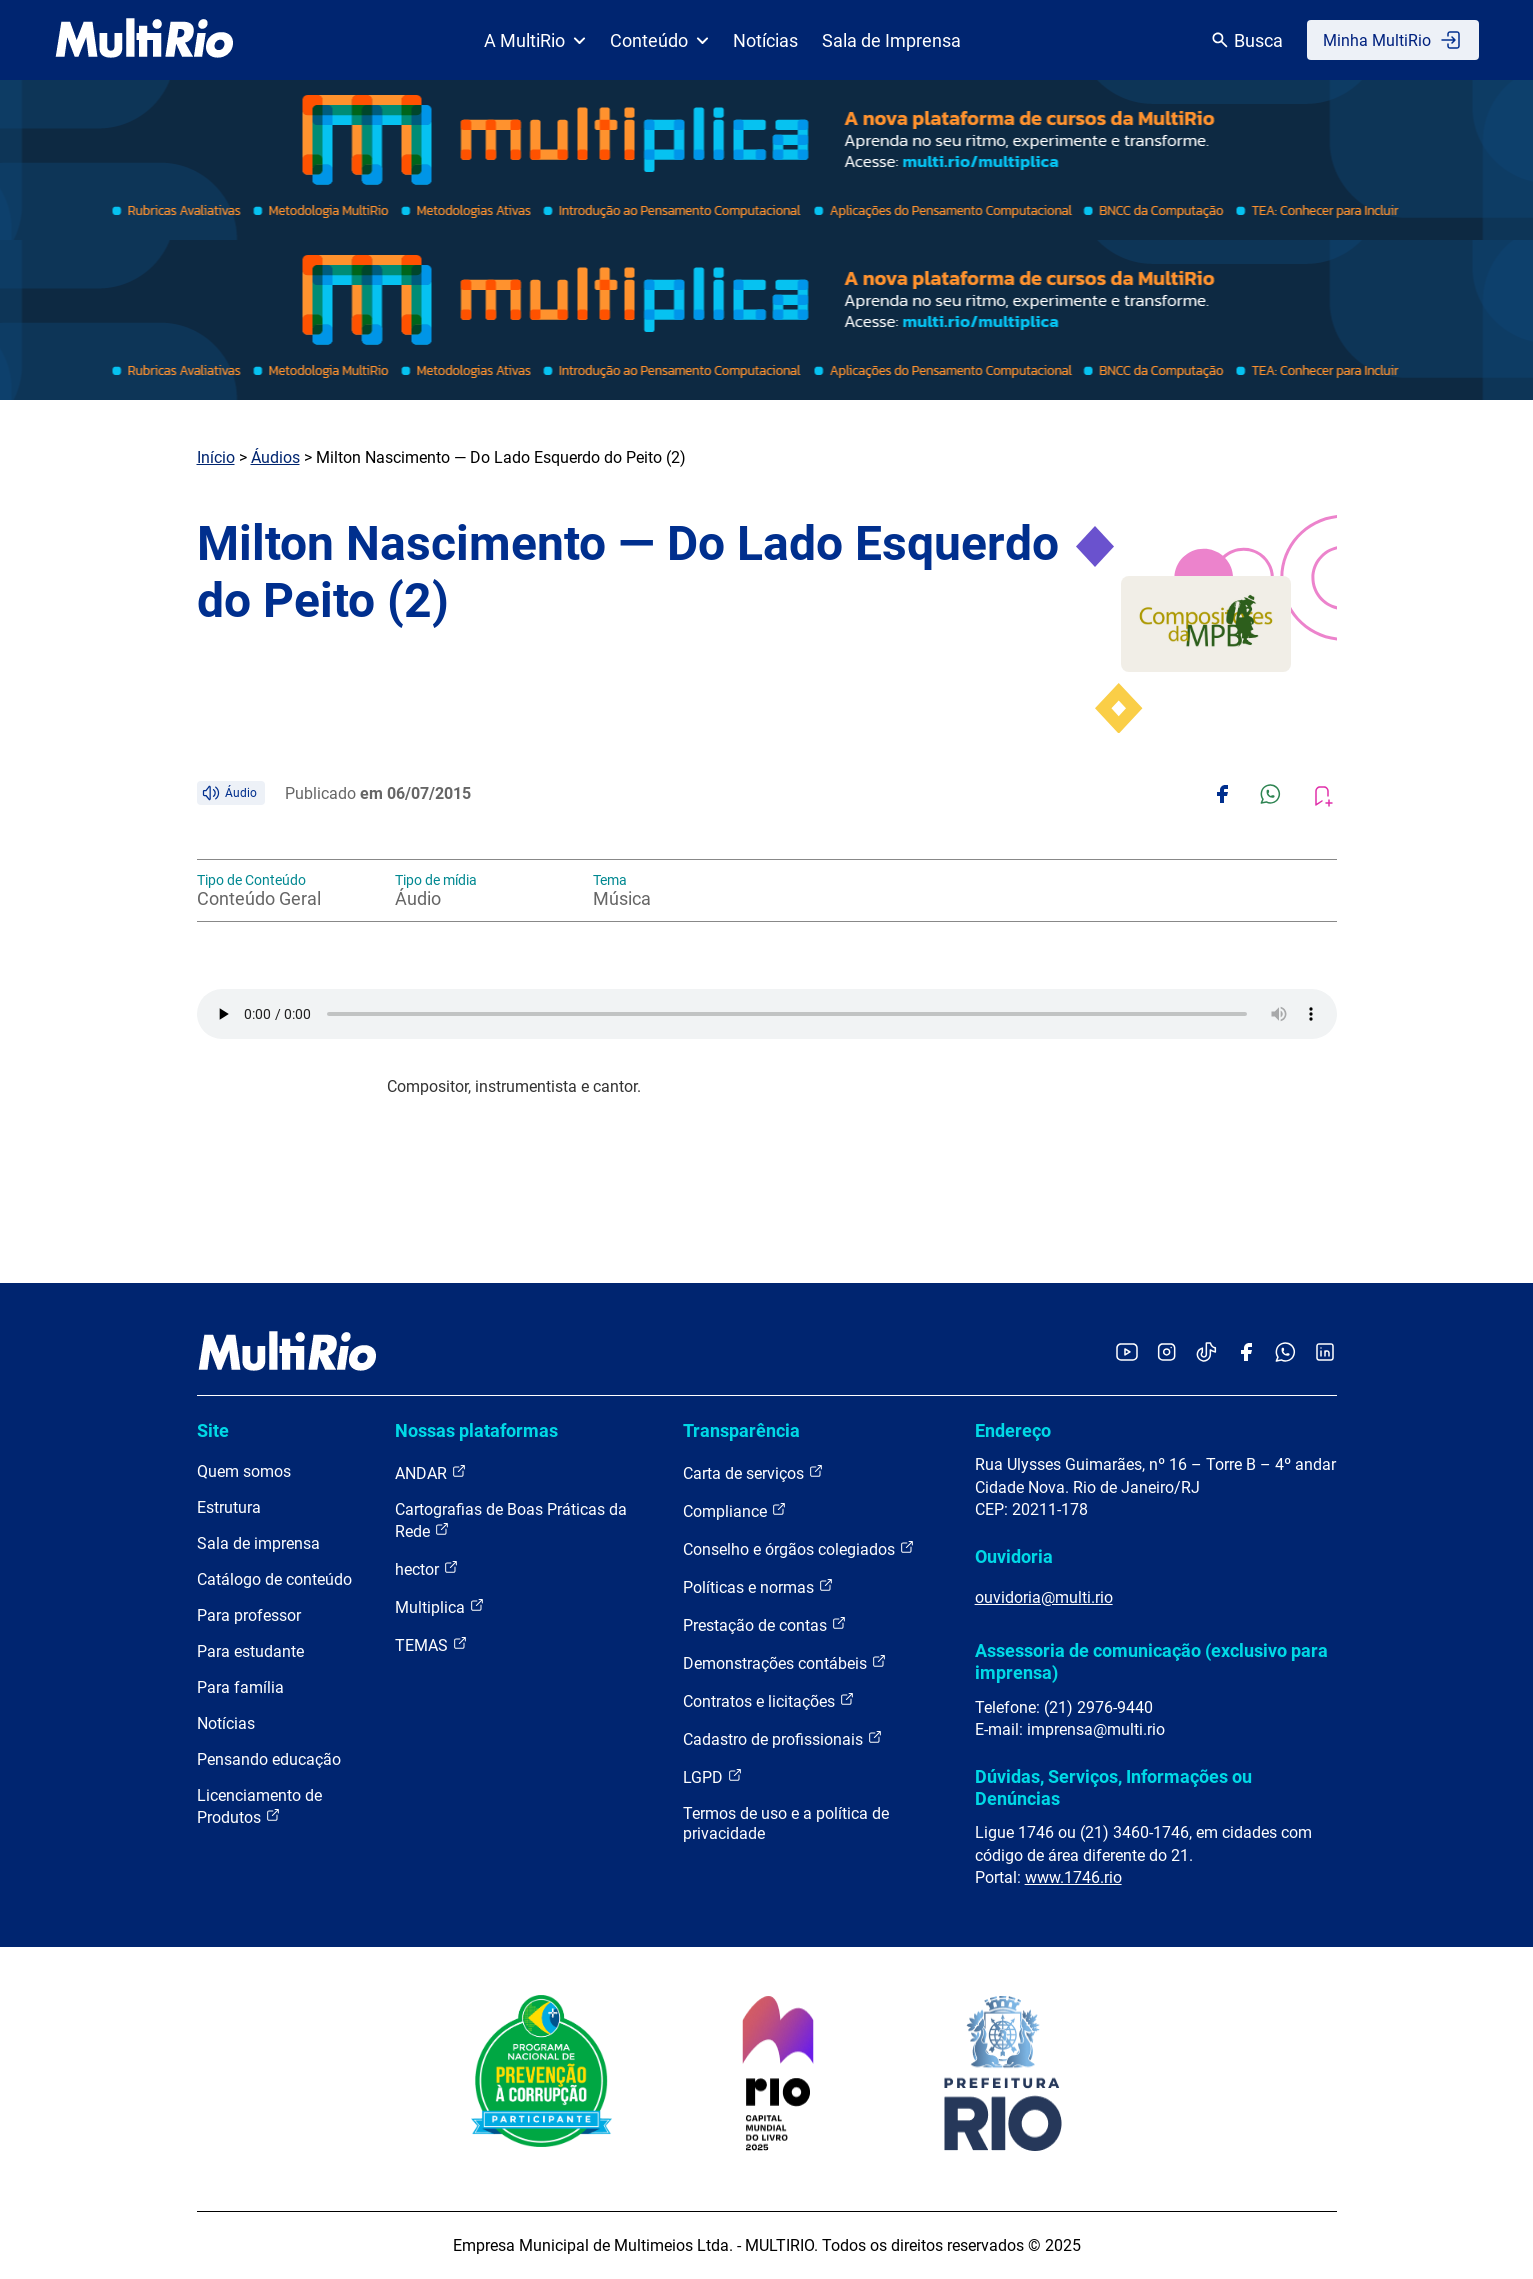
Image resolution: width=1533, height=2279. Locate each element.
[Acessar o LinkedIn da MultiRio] (1325, 1353)
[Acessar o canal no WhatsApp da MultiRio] (1285, 1353)
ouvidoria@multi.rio (1044, 1597)
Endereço (1013, 1430)
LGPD (713, 1776)
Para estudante (250, 1651)
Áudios (275, 457)
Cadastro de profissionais (783, 1738)
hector (427, 1568)
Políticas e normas (758, 1586)
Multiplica (440, 1606)
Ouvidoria (1014, 1556)
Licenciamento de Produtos (259, 1806)
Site (213, 1430)
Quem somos (244, 1471)
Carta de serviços (753, 1472)
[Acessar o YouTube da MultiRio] (1127, 1353)
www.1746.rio (1073, 1877)
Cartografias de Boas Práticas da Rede (511, 1520)
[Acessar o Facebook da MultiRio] (1246, 1353)
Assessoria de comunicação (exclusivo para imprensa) (1151, 1661)
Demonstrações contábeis (785, 1662)
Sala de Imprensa (891, 40)
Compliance (735, 1510)
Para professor (249, 1615)
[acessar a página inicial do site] (144, 40)
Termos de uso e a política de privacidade (786, 1823)
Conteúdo (659, 40)
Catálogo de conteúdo (274, 1579)
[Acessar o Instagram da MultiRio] (1166, 1353)
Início (216, 457)
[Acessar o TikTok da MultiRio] (1206, 1353)
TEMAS (431, 1644)
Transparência (741, 1430)
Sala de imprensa (258, 1543)
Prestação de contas (765, 1624)
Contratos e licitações (769, 1700)
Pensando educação (269, 1759)
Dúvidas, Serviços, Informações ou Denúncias (1113, 1787)
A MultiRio (535, 40)
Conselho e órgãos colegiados (799, 1548)
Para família (240, 1687)
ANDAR (431, 1472)
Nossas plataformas (476, 1430)
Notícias (765, 40)
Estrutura (229, 1507)
